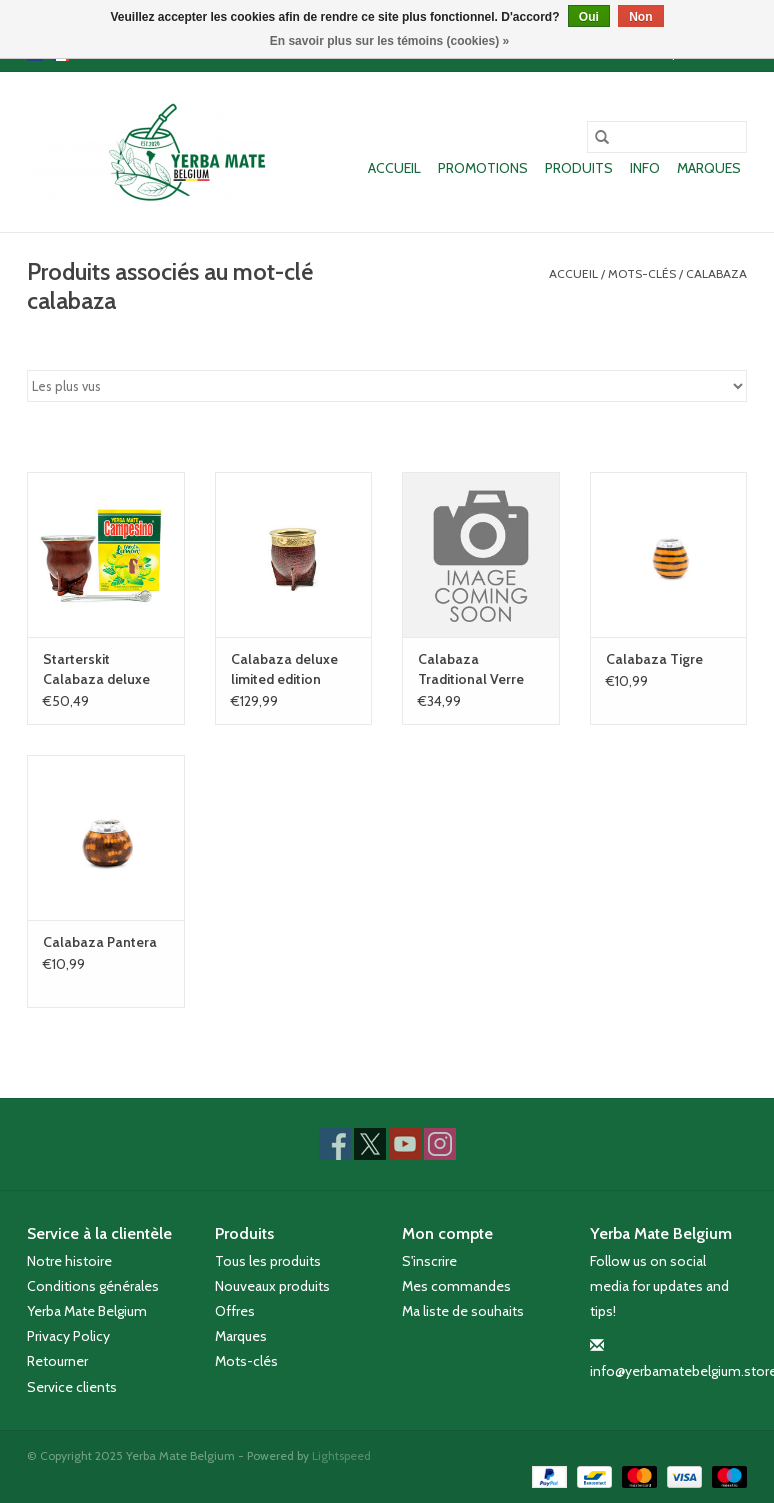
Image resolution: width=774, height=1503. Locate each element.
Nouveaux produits (272, 1286)
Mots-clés (642, 273)
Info (645, 168)
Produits (579, 168)
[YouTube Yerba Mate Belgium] (405, 1144)
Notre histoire (69, 1261)
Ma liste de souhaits (463, 1311)
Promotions (483, 168)
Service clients (72, 1387)
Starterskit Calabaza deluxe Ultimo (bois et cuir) (105, 669)
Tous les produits (268, 1261)
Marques (709, 168)
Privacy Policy (68, 1336)
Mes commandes (456, 1286)
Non (640, 17)
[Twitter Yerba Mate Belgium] (370, 1144)
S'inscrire (429, 1261)
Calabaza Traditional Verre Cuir (471, 669)
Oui (589, 17)
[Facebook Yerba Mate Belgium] (335, 1144)
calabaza (716, 273)
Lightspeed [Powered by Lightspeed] (341, 1455)
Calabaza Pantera (100, 942)
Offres (235, 1311)
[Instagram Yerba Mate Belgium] (440, 1144)
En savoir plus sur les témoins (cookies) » (389, 41)
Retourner (57, 1361)
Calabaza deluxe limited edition (284, 669)
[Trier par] (387, 386)
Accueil (394, 168)
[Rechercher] (667, 137)
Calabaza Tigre (654, 659)
